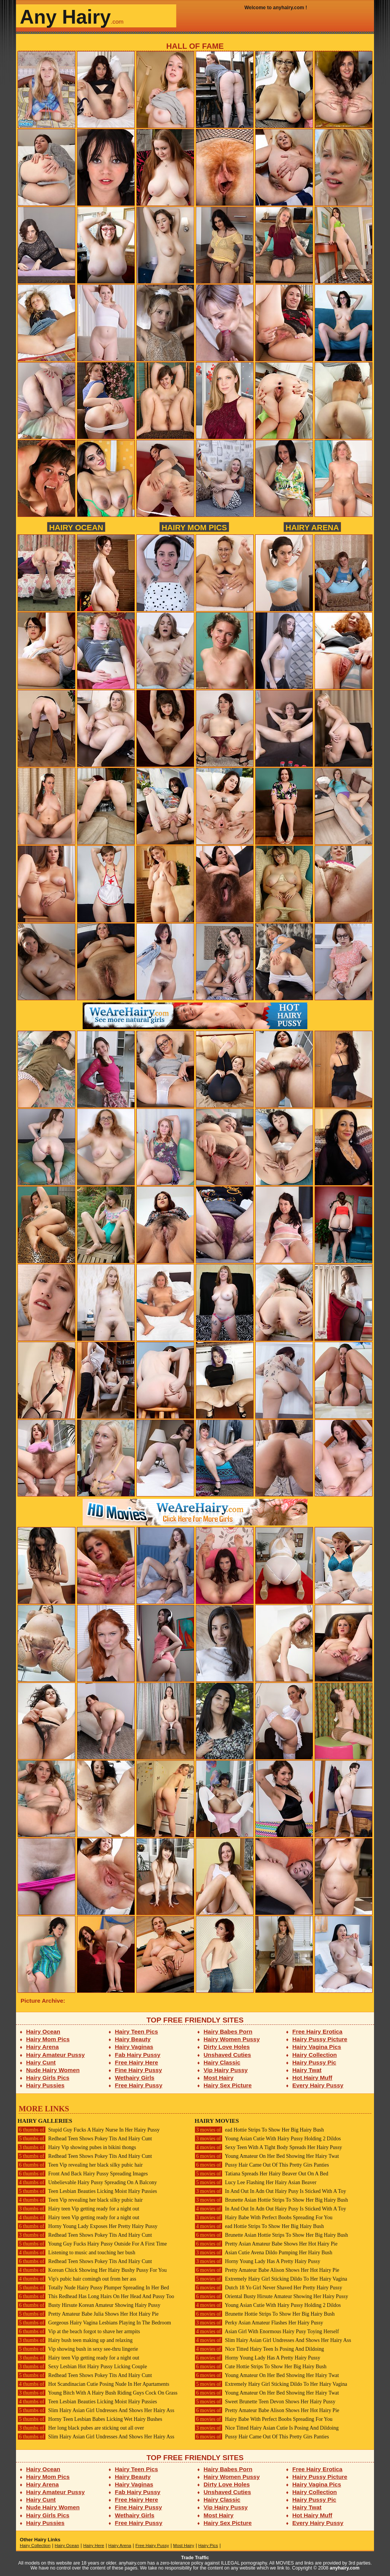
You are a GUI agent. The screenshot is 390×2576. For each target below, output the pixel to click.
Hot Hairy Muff (312, 2077)
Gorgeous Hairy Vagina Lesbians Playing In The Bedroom (94, 2323)
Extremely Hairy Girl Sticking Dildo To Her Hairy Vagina (271, 2279)
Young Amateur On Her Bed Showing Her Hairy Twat (267, 2156)
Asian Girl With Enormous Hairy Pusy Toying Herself (267, 2331)
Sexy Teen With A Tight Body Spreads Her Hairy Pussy (268, 2147)
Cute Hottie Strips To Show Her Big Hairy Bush (260, 2366)
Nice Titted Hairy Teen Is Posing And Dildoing (259, 2349)
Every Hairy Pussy (318, 2085)
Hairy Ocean (76, 527)
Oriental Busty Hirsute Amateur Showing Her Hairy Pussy (271, 2296)
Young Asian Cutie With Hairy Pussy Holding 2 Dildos (268, 2138)
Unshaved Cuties (227, 2054)
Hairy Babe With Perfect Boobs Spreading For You (263, 2217)
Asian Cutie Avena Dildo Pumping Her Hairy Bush (263, 2252)
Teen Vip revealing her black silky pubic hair (80, 2165)
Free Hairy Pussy (139, 2085)
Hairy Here (93, 2545)
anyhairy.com (345, 2568)
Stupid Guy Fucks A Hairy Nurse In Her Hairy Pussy (89, 2130)
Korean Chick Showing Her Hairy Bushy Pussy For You (92, 2270)
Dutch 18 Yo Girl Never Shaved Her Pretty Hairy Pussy (268, 2287)
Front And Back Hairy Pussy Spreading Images (83, 2174)
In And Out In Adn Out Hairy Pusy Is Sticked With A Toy (270, 2191)
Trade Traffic (195, 2557)
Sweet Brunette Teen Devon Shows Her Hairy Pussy (265, 2401)
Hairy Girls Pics (48, 2077)
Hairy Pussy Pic (314, 2062)
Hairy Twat (307, 2070)
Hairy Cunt (41, 2062)
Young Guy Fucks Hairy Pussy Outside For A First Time (92, 2244)
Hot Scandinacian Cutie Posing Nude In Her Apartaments (93, 2384)
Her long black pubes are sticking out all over (81, 2428)
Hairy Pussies (45, 2085)
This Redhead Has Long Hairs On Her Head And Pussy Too (96, 2296)
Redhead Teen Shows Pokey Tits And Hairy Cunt (85, 2138)
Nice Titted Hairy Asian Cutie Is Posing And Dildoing (267, 2428)
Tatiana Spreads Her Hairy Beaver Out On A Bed (261, 2174)
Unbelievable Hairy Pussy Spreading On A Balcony (87, 2182)
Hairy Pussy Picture (319, 2039)
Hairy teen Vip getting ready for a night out (78, 2209)
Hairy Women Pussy (232, 2039)
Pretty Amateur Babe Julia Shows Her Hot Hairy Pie (88, 2314)
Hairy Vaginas (134, 2046)
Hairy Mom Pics (194, 527)
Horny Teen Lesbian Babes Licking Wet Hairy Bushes (90, 2419)
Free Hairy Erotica (317, 2031)
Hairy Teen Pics (136, 2031)
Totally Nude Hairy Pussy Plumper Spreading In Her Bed (93, 2287)
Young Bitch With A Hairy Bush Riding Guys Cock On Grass (97, 2393)
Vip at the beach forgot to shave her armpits (79, 2331)
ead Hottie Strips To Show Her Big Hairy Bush (259, 2130)
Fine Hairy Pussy (138, 2070)
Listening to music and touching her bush (76, 2252)
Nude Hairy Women (53, 2070)
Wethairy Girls (135, 2077)
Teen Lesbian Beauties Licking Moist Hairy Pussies (87, 2191)
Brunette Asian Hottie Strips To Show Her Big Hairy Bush (271, 2200)
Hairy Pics (208, 2545)
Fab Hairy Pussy (138, 2054)
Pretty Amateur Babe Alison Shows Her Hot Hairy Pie (267, 2270)
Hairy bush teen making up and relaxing (75, 2340)
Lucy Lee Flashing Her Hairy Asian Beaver (255, 2182)
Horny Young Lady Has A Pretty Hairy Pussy (257, 2261)
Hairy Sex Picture (228, 2085)
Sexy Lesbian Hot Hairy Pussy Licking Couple (82, 2366)
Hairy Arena (312, 527)
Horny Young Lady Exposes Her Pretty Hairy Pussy (87, 2226)
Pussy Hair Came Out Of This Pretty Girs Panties (262, 2165)
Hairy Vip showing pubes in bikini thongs (77, 2147)
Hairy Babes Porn (228, 2031)
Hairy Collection (314, 2054)
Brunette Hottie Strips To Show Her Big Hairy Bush (265, 2314)
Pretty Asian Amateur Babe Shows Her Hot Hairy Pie (266, 2244)
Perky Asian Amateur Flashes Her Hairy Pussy (259, 2323)
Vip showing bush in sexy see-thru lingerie (78, 2349)
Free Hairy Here (136, 2062)
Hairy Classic (222, 2062)
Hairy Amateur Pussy (55, 2054)
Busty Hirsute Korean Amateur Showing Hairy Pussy (89, 2305)
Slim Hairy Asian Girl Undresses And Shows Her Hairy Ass (96, 2410)
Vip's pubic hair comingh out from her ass (77, 2279)
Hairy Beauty (133, 2039)
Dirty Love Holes (227, 2046)
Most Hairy (219, 2077)
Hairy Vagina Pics (316, 2046)
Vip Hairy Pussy (226, 2070)
